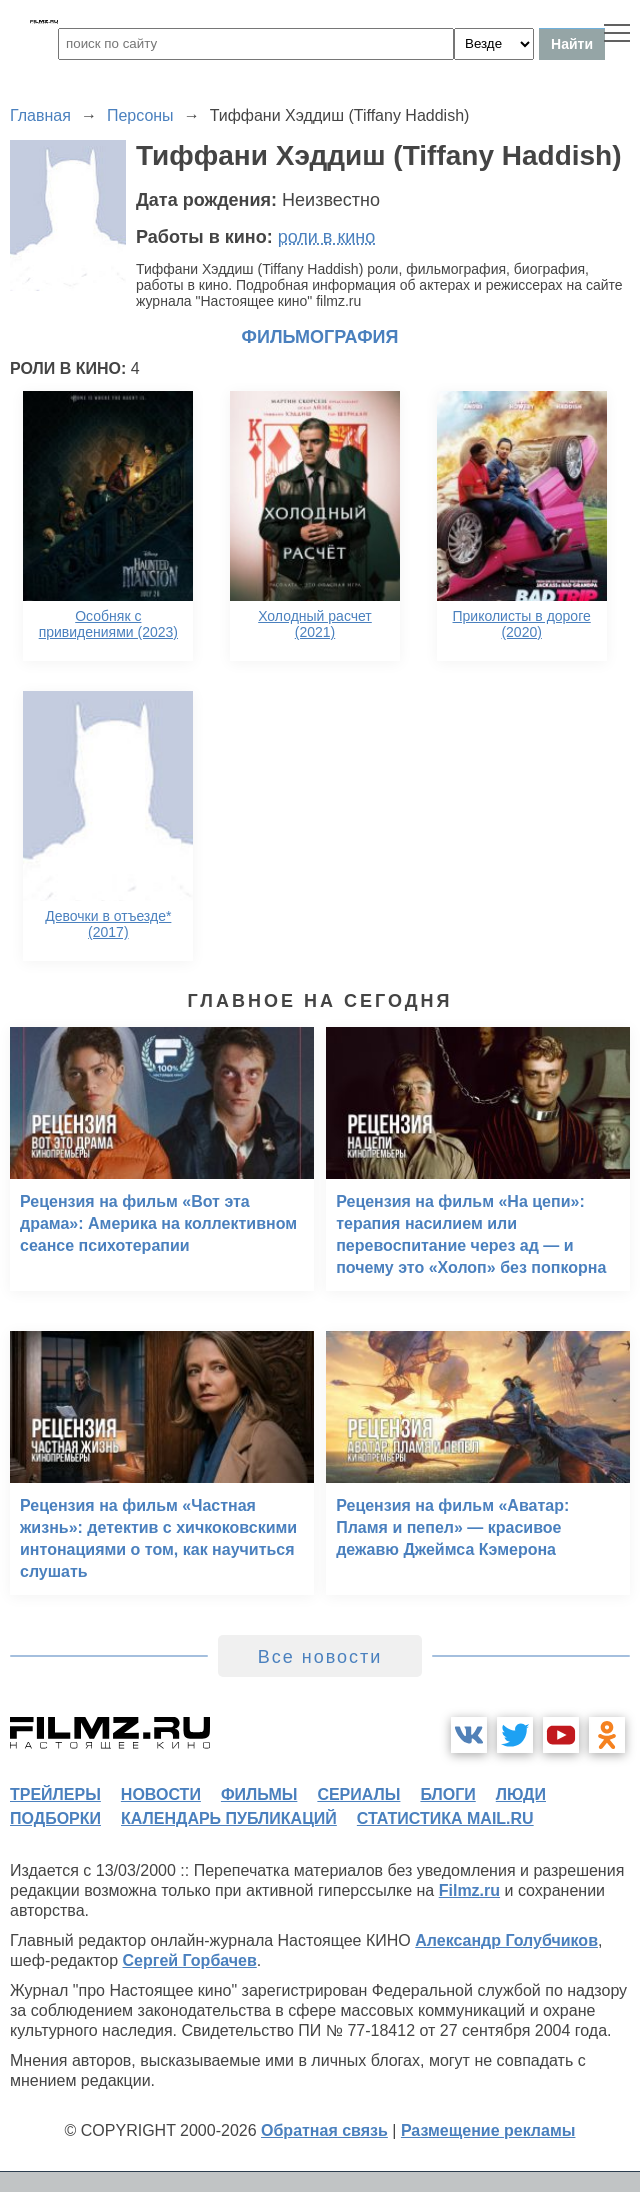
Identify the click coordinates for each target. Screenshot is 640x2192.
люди (521, 1794)
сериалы (358, 1794)
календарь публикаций (229, 1818)
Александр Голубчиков (506, 1940)
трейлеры (55, 1794)
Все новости (320, 1657)
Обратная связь (324, 2130)
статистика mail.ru (445, 1818)
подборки (55, 1818)
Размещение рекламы (488, 2130)
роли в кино (327, 237)
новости (161, 1794)
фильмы (259, 1794)
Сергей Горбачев (189, 1960)
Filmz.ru (469, 1890)
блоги (447, 1794)
